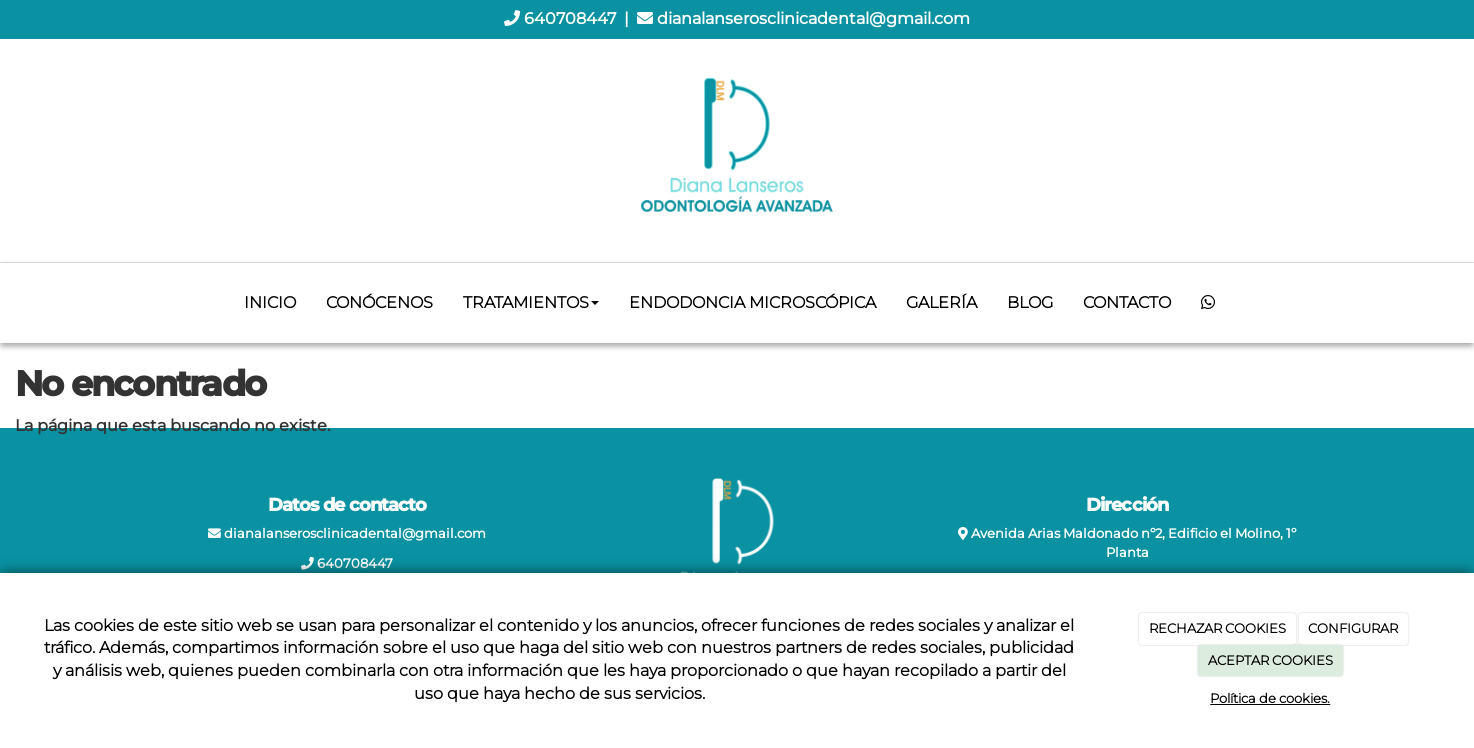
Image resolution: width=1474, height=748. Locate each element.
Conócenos (379, 302)
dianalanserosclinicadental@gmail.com (813, 18)
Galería (941, 302)
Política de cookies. (1270, 698)
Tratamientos (531, 302)
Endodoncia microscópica (752, 302)
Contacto (1127, 302)
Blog (1030, 302)
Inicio (270, 302)
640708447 (570, 18)
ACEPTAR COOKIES (1270, 660)
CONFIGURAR (1353, 628)
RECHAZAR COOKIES (1217, 628)
